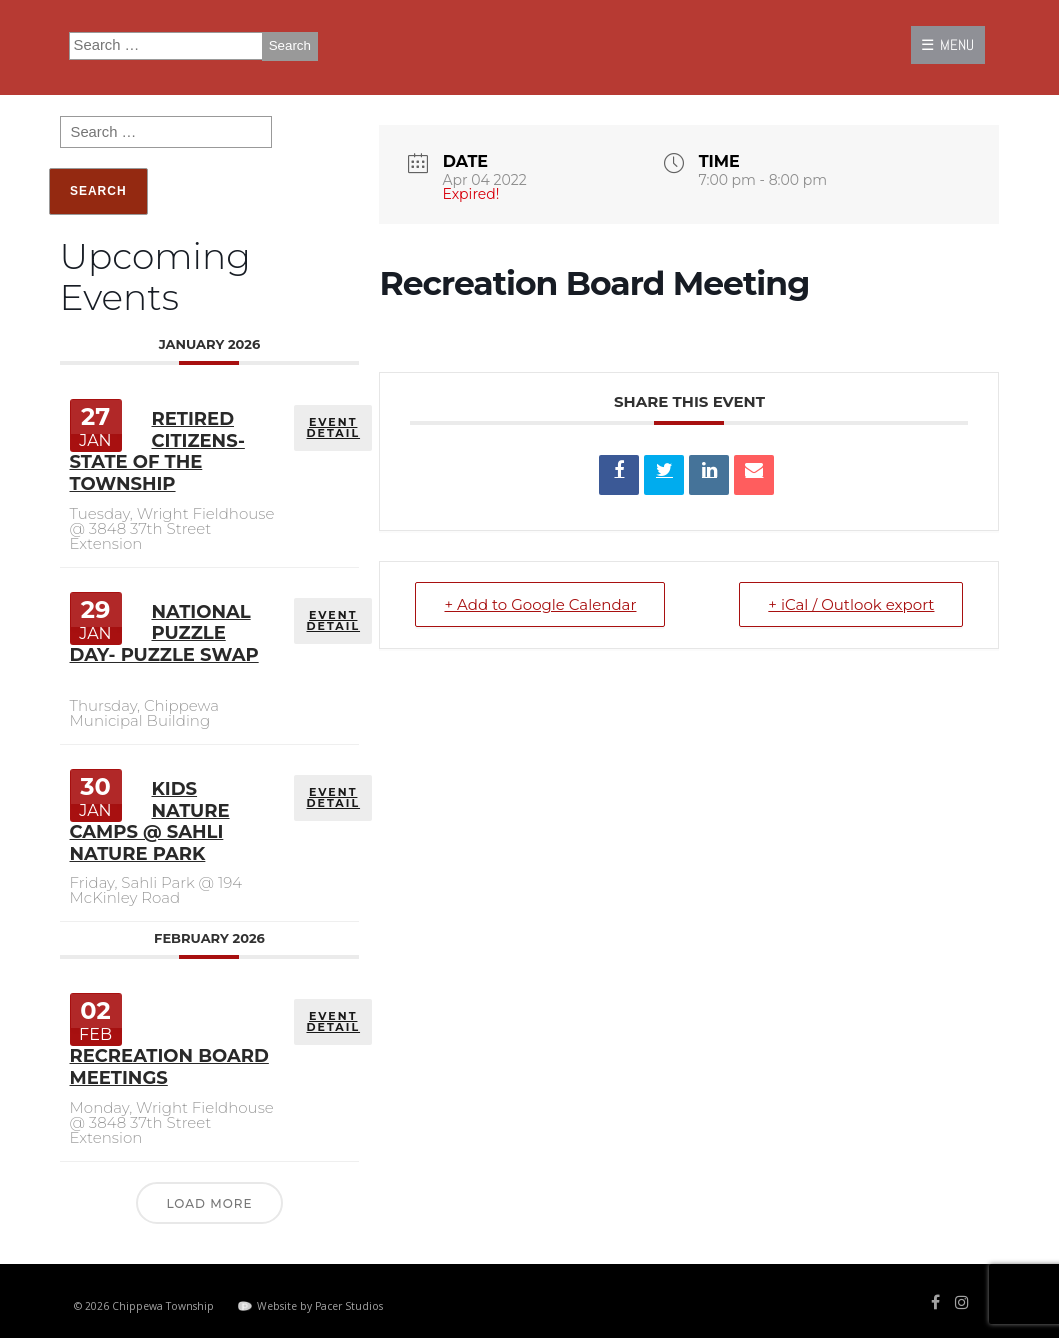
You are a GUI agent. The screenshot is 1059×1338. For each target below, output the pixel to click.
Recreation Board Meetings (169, 1067)
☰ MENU (947, 44)
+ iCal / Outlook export (851, 604)
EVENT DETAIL (333, 427)
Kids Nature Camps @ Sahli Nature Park (150, 821)
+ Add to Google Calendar (540, 604)
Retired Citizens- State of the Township (157, 451)
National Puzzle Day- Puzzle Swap (164, 633)
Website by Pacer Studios (320, 1306)
